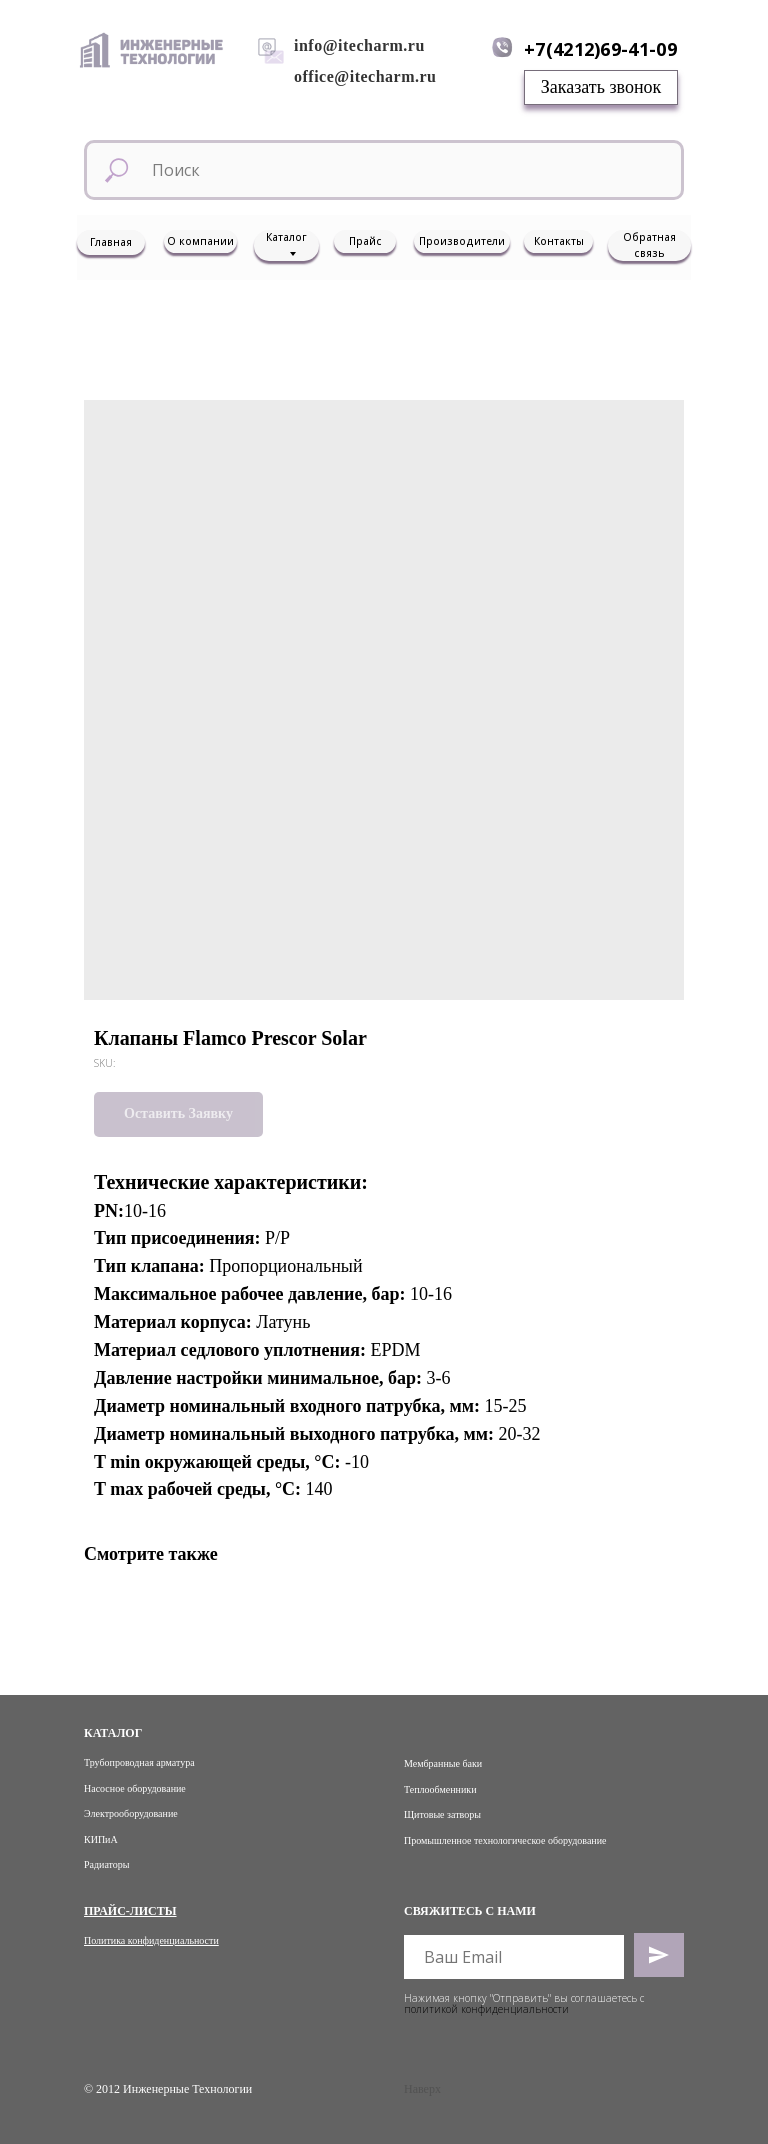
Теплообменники (440, 1789)
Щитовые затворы (442, 1814)
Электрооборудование (131, 1813)
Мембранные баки (443, 1763)
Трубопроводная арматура (139, 1762)
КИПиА (101, 1839)
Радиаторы (107, 1864)
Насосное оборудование (135, 1788)
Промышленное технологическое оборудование (505, 1840)
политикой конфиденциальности (486, 2009)
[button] (601, 87)
